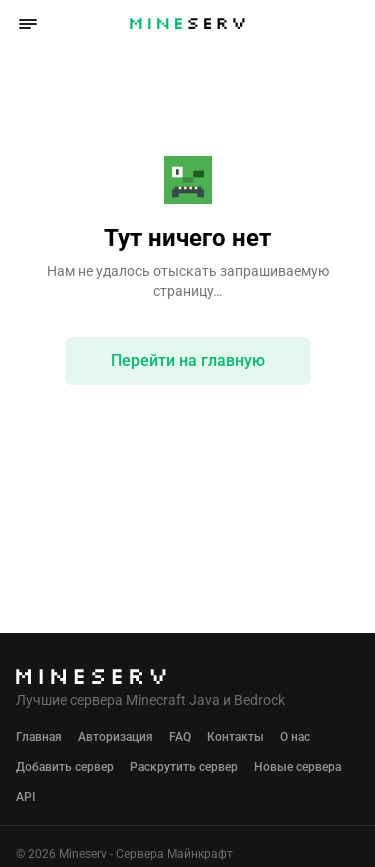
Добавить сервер (65, 767)
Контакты (235, 737)
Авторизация (115, 737)
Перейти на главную (188, 360)
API (25, 797)
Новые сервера (297, 767)
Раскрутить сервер (184, 767)
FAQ (180, 737)
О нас (295, 737)
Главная (39, 737)
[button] (28, 24)
